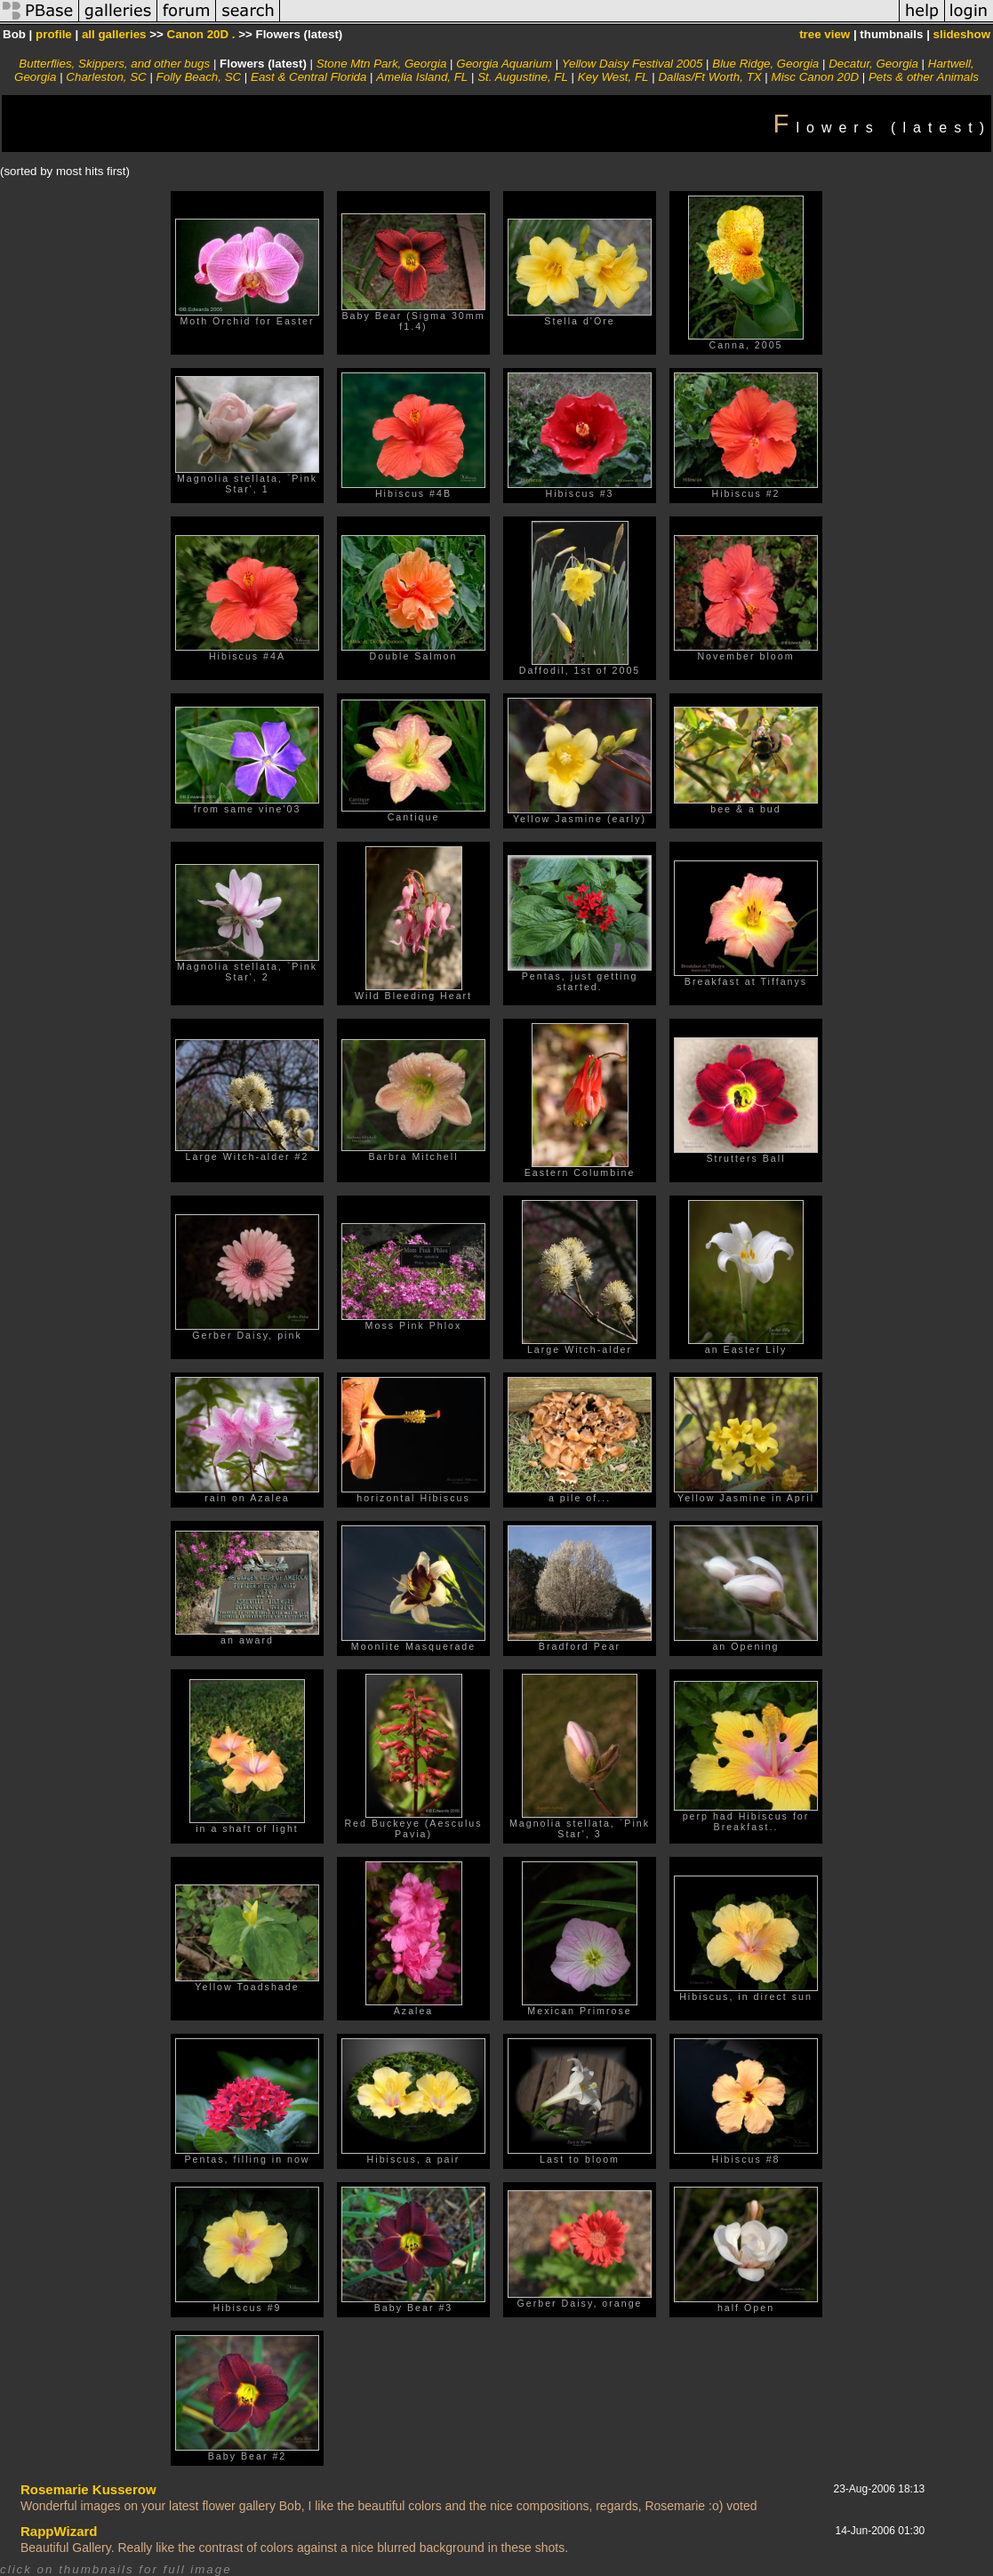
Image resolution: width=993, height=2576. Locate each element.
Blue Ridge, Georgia (765, 63)
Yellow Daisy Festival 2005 (632, 63)
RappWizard (59, 2531)
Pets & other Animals (924, 77)
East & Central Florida (308, 77)
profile (54, 34)
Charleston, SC (106, 77)
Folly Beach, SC (199, 77)
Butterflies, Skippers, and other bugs (114, 63)
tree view (824, 34)
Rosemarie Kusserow (88, 2489)
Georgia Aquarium (504, 63)
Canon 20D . (201, 34)
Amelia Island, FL (422, 77)
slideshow (961, 34)
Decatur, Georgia (873, 63)
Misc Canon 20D (816, 77)
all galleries (114, 34)
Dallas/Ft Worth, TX (709, 77)
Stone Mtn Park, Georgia (381, 63)
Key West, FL (613, 77)
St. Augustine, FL (522, 77)
